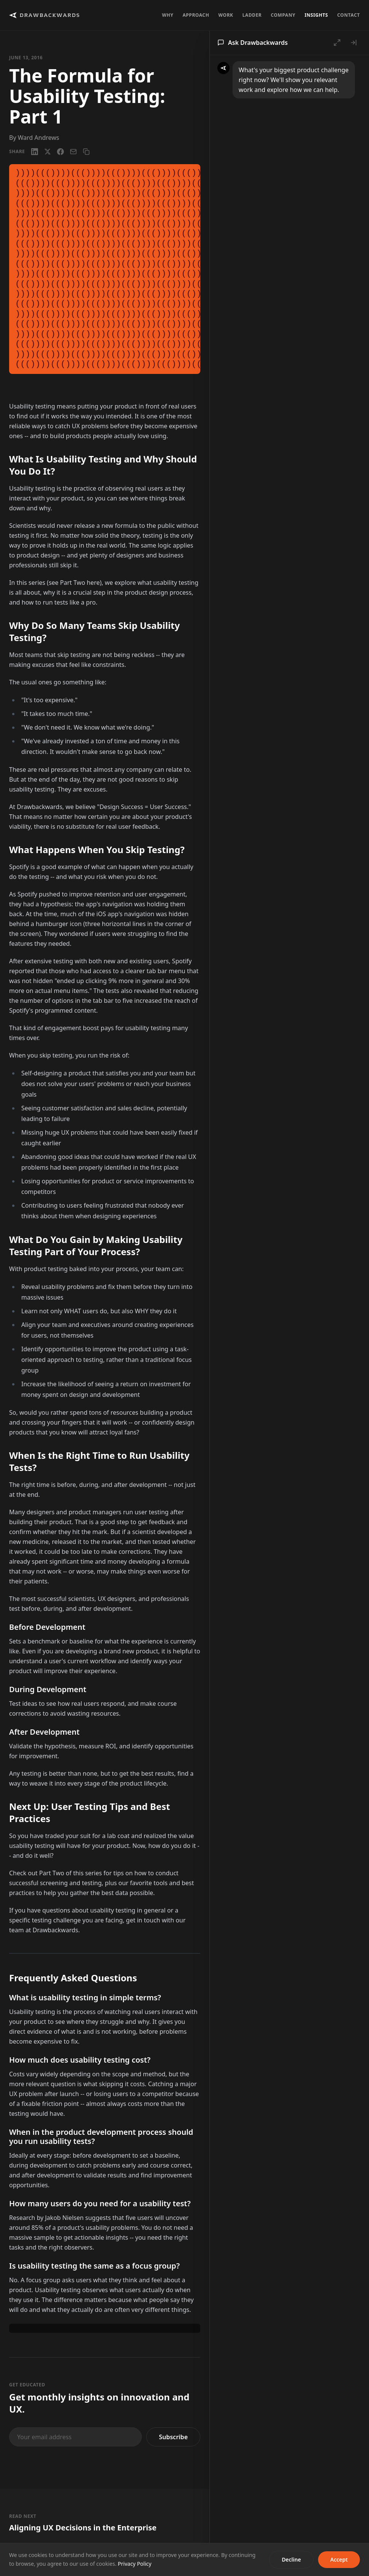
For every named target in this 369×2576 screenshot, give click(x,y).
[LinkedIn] (34, 151)
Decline (291, 2559)
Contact (348, 15)
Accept (339, 2559)
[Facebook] (60, 151)
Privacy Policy (134, 2563)
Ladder (252, 15)
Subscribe (173, 2437)
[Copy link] (86, 151)
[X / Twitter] (47, 151)
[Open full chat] (337, 42)
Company (283, 15)
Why (167, 15)
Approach (195, 15)
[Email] (73, 151)
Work (225, 15)
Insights (316, 15)
